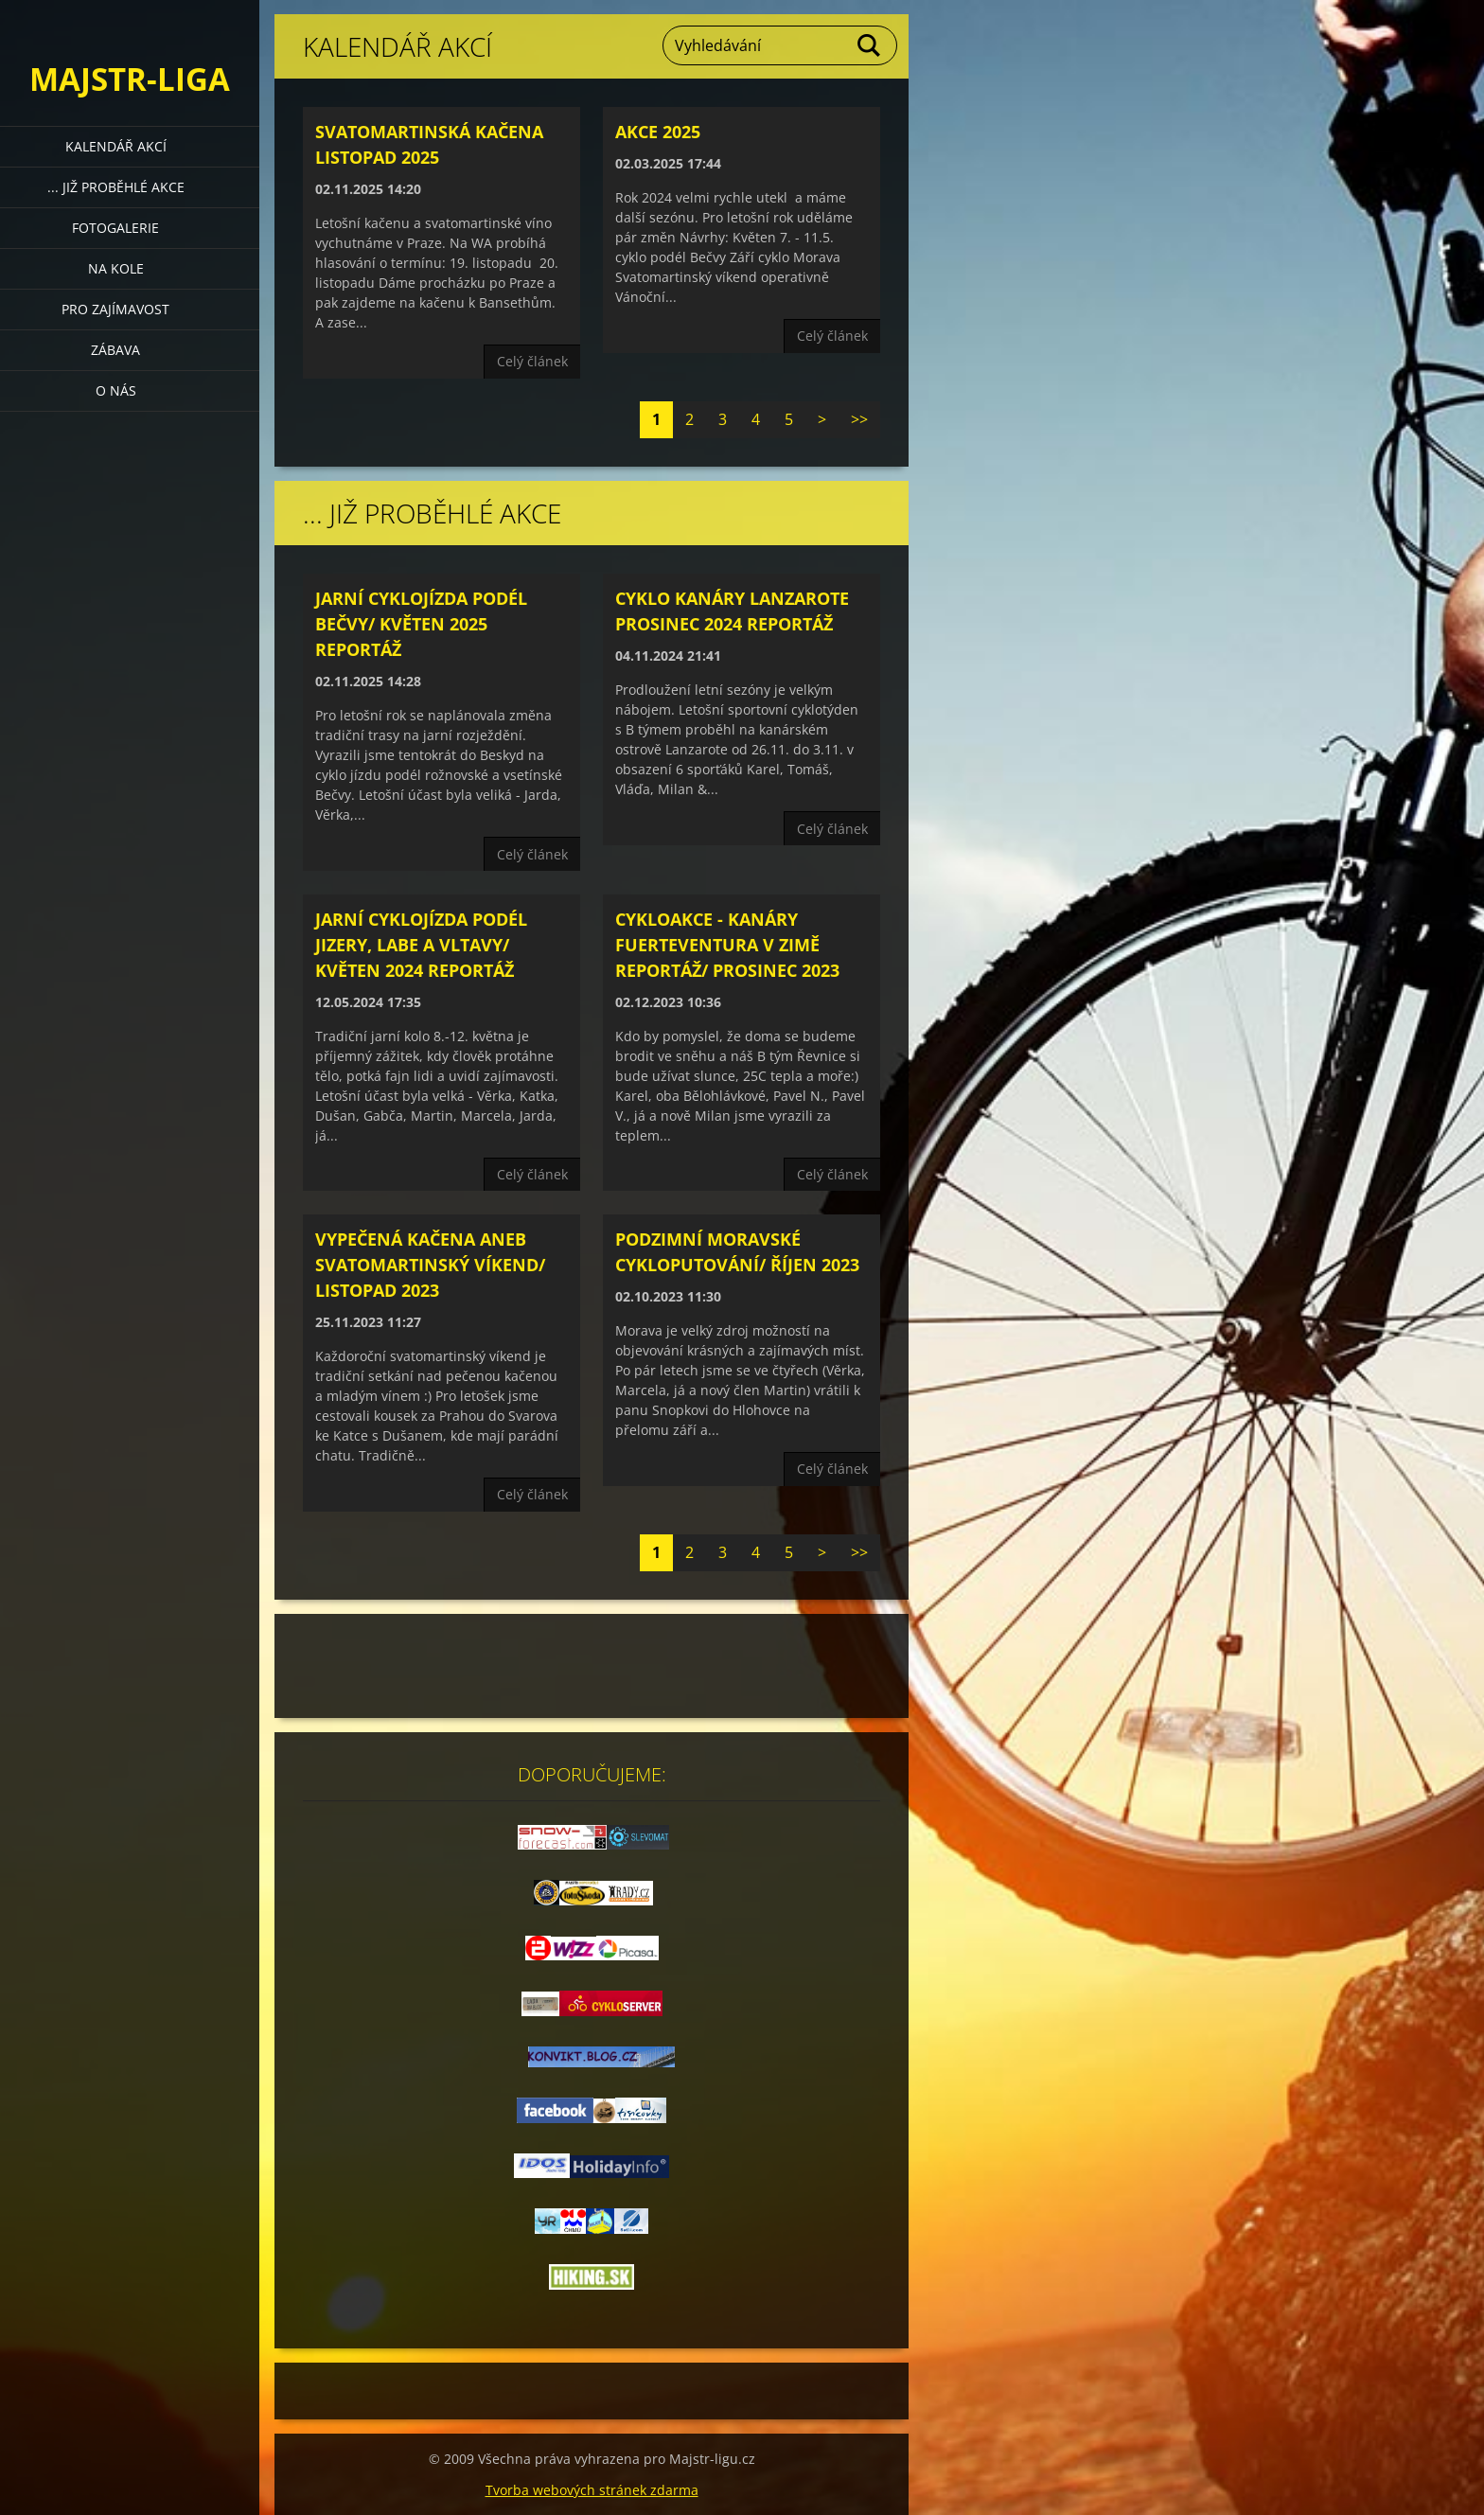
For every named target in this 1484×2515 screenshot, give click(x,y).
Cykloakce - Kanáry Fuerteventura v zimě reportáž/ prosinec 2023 (727, 945)
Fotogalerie (115, 228)
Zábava (115, 350)
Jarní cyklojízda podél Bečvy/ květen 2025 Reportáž (421, 624)
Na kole (116, 268)
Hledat (869, 45)
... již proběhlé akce (116, 187)
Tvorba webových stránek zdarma (592, 2490)
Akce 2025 (657, 131)
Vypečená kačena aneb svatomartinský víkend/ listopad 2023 (430, 1265)
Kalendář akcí (116, 146)
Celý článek (532, 361)
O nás (116, 390)
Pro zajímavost (115, 309)
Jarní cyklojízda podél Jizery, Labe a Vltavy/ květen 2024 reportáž (421, 945)
